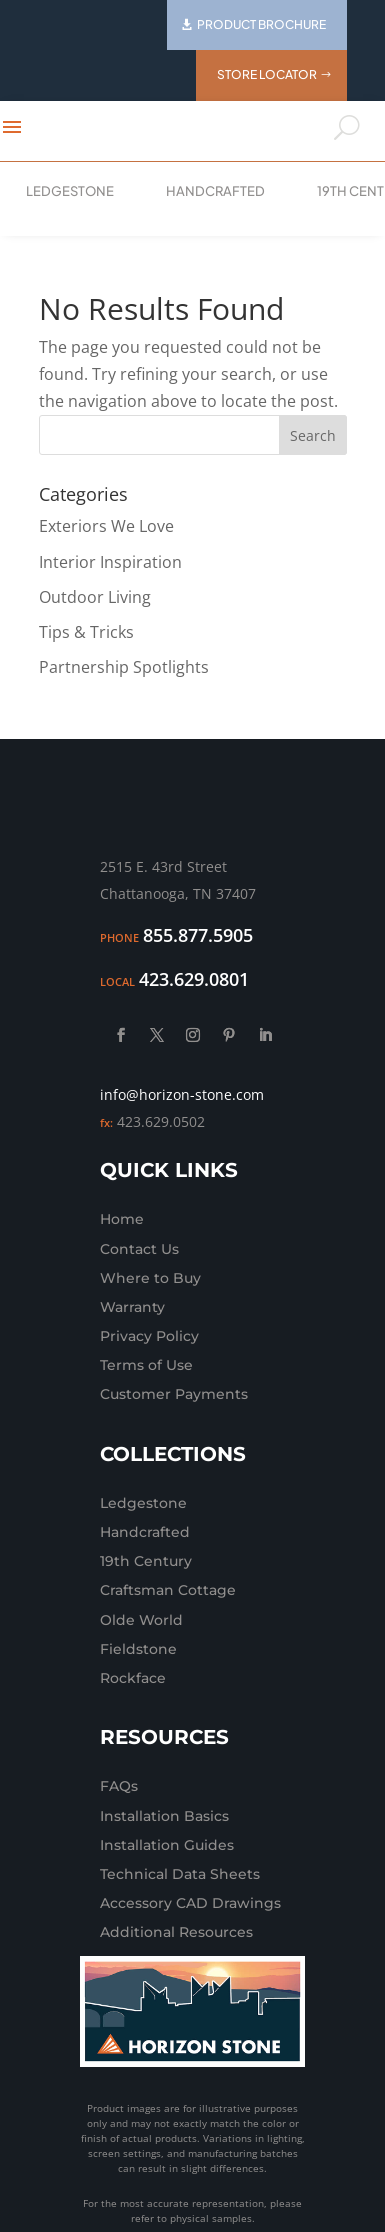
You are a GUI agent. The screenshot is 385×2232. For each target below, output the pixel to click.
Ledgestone (70, 191)
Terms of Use (146, 1365)
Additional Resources (176, 1932)
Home (122, 1219)
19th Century (146, 1561)
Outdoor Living (95, 597)
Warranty (132, 1307)
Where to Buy (150, 1278)
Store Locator (267, 74)
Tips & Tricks (86, 632)
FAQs (119, 1786)
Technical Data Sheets (180, 1874)
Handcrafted (215, 191)
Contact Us (139, 1249)
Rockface (133, 1678)
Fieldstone (138, 1649)
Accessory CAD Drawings (190, 1903)
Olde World (141, 1620)
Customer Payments (174, 1394)
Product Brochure (261, 24)
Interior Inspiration (110, 562)
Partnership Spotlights (124, 667)
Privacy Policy (149, 1336)
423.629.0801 (194, 979)
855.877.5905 (198, 935)
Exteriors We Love (106, 526)
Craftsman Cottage (168, 1590)
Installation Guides (167, 1845)
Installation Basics (164, 1816)
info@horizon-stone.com (182, 1094)
